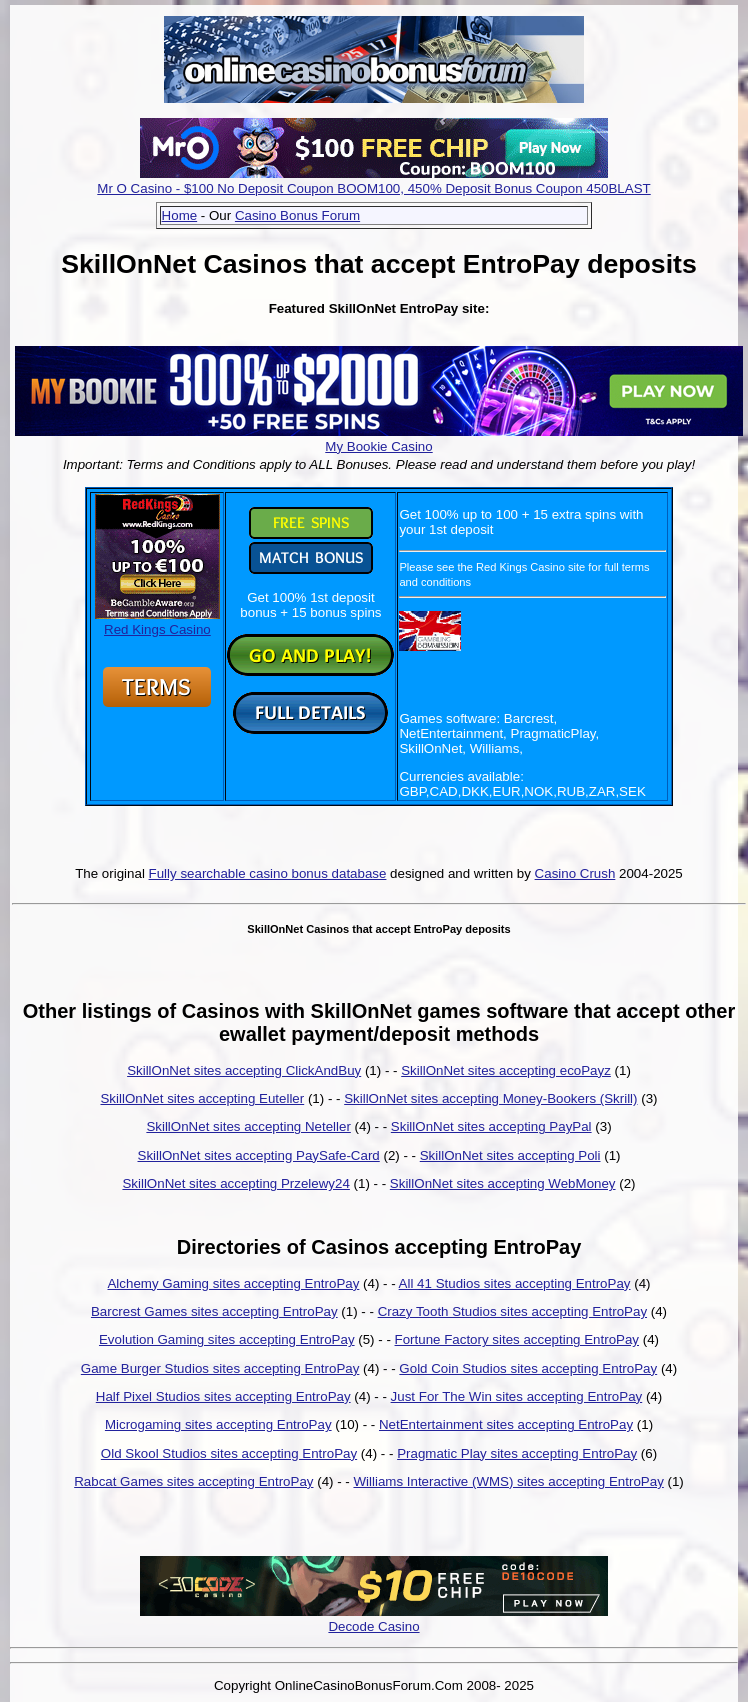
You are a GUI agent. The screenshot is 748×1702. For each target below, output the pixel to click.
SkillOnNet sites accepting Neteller (248, 1126)
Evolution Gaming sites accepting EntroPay (227, 1339)
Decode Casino (373, 1626)
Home (180, 215)
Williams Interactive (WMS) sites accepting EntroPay (508, 1481)
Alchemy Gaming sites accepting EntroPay (233, 1283)
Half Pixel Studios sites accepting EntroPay (223, 1396)
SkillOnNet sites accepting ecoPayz (506, 1070)
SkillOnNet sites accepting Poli (510, 1155)
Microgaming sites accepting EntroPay (218, 1424)
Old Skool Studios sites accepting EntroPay (229, 1453)
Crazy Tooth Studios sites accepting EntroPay (512, 1311)
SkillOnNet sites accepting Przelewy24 (235, 1183)
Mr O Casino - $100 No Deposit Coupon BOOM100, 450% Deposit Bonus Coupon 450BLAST (373, 188)
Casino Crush (575, 873)
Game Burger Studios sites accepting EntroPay (220, 1368)
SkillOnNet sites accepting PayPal (491, 1126)
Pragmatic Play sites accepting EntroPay (517, 1453)
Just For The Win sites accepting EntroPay (517, 1396)
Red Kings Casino (157, 622)
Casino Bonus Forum (297, 215)
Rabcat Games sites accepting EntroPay (193, 1481)
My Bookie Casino (378, 446)
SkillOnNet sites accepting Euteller (202, 1098)
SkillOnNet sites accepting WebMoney (503, 1183)
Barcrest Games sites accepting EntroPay (214, 1311)
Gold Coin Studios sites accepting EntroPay (528, 1368)
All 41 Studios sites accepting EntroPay (515, 1283)
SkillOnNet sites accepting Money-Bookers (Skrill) (490, 1098)
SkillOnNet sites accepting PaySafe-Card (259, 1155)
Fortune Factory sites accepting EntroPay (517, 1339)
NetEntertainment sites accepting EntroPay (506, 1424)
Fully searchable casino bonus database (268, 873)
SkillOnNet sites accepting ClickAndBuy (244, 1070)
